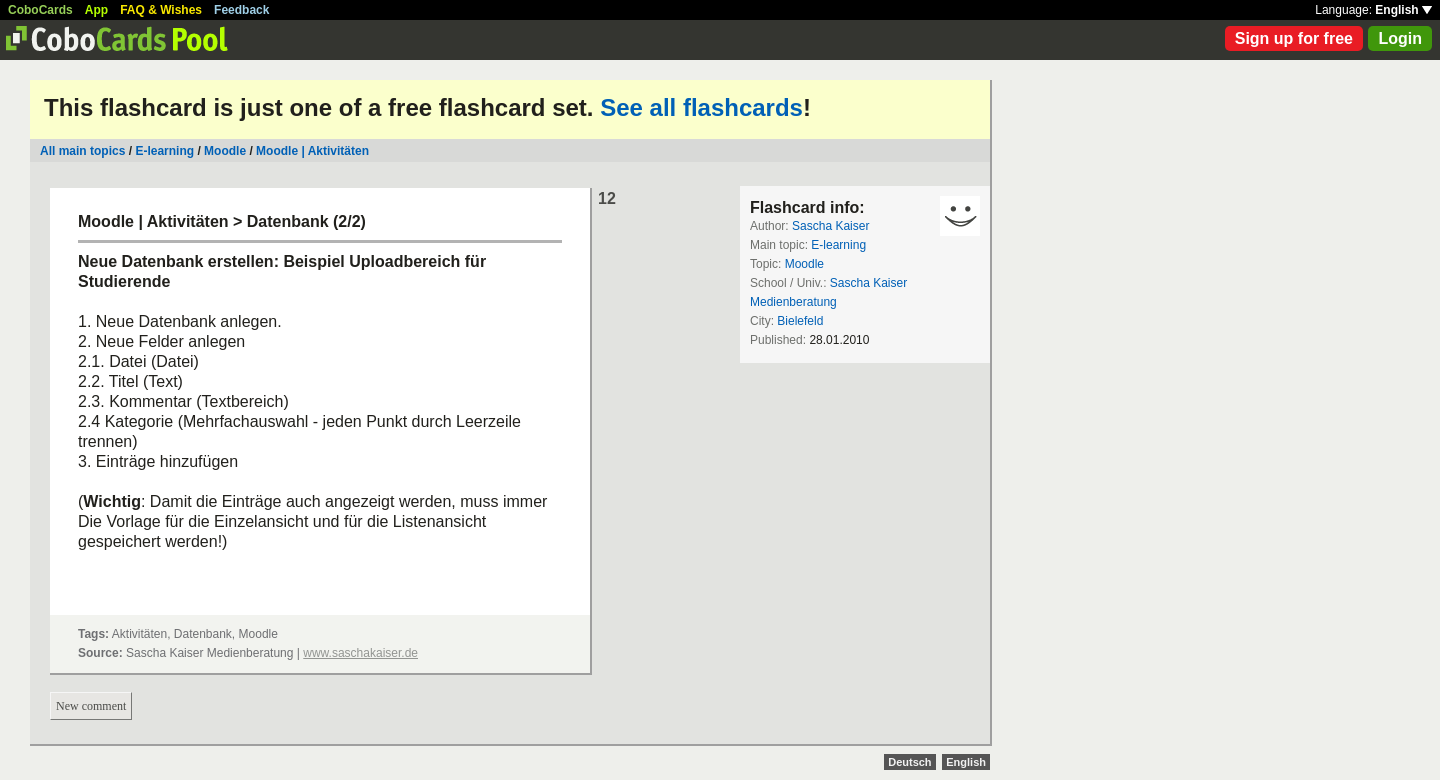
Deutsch (909, 762)
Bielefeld (800, 321)
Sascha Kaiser (830, 226)
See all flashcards (701, 107)
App (96, 10)
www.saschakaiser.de (360, 653)
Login (1400, 38)
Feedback (241, 10)
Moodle (225, 151)
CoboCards (40, 10)
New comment (91, 706)
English (1403, 10)
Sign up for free (1294, 38)
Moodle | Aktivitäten (312, 151)
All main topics (82, 151)
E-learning (164, 151)
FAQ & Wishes (161, 10)
